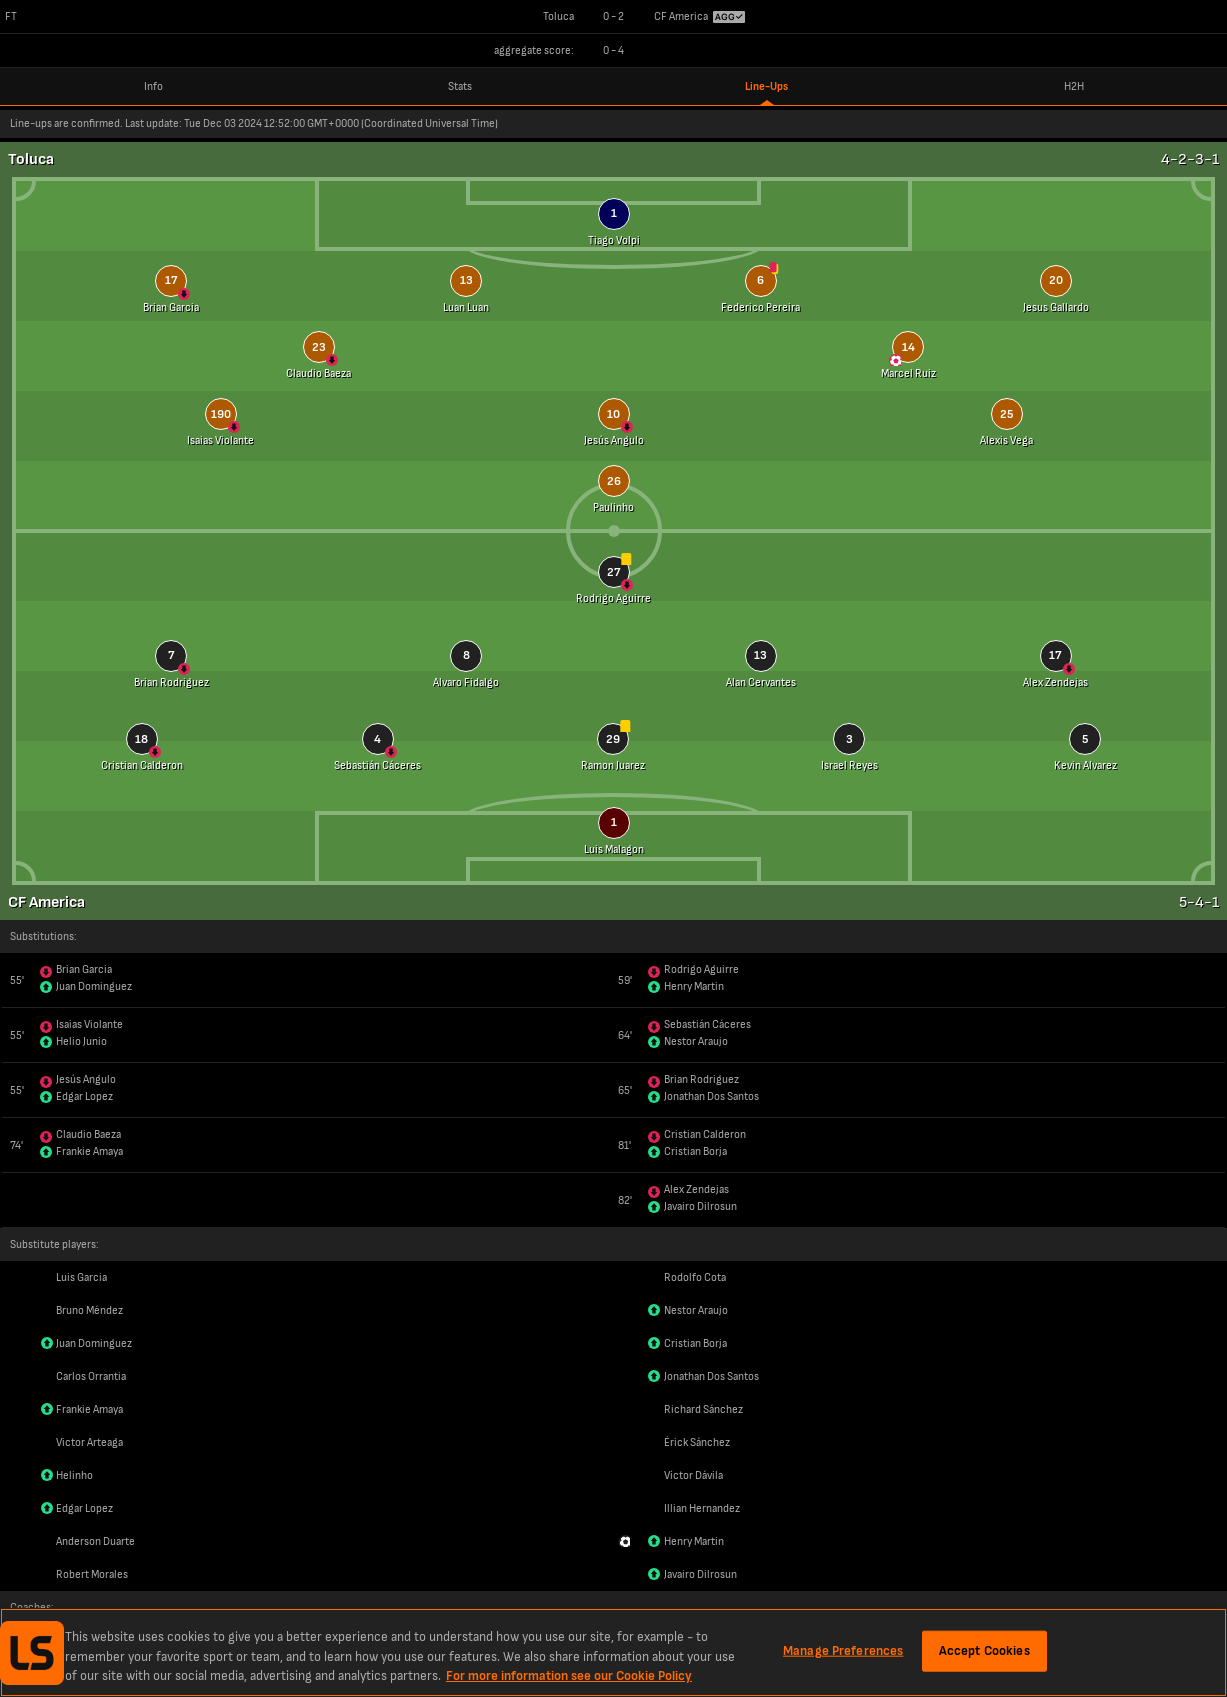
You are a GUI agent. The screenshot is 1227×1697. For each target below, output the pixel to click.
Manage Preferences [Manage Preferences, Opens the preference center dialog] (843, 1650)
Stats (460, 86)
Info (153, 86)
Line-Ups (766, 86)
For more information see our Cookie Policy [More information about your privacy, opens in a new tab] (569, 1676)
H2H (1074, 86)
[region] (613, 1652)
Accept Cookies (984, 1650)
